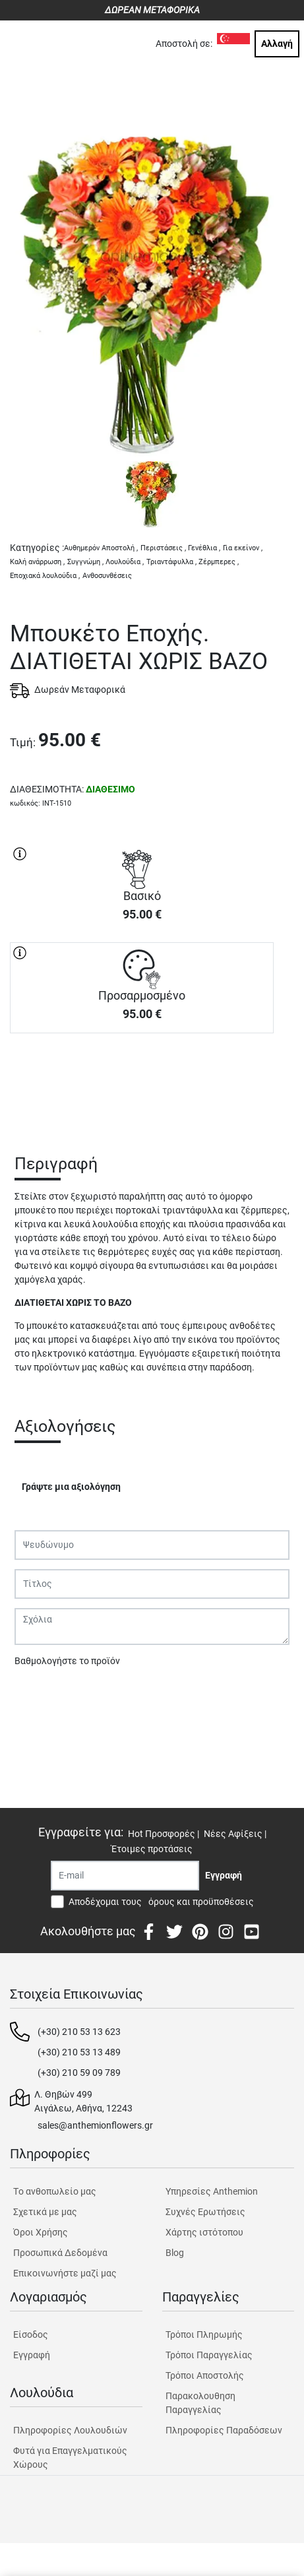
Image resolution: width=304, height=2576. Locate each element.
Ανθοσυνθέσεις (107, 575)
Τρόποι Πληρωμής (204, 2334)
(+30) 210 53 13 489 (79, 2052)
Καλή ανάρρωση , (37, 562)
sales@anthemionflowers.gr (95, 2125)
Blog (175, 2252)
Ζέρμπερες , (218, 562)
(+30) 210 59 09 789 (79, 2072)
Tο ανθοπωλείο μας (54, 2191)
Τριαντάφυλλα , (171, 562)
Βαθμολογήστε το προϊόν (67, 1661)
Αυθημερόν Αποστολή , (101, 548)
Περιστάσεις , (163, 548)
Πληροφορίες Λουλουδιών (70, 2430)
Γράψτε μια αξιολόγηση (71, 1486)
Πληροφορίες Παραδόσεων (224, 2430)
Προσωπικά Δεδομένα (60, 2252)
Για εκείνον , (242, 548)
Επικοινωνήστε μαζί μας (65, 2273)
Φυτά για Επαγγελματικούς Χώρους (70, 2457)
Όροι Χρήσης (40, 2232)
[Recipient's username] (125, 1875)
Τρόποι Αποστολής (205, 2375)
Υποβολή (40, 1695)
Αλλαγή (277, 43)
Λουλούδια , (125, 562)
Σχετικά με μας (45, 2211)
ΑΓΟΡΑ (141, 1079)
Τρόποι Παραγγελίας (209, 2355)
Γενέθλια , (204, 548)
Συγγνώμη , (85, 562)
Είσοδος (30, 2334)
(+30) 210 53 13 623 (79, 2031)
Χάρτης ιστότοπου (204, 2232)
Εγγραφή (31, 2355)
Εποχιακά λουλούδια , (45, 575)
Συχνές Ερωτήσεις (205, 2211)
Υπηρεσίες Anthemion (212, 2191)
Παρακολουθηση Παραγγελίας (200, 2403)
